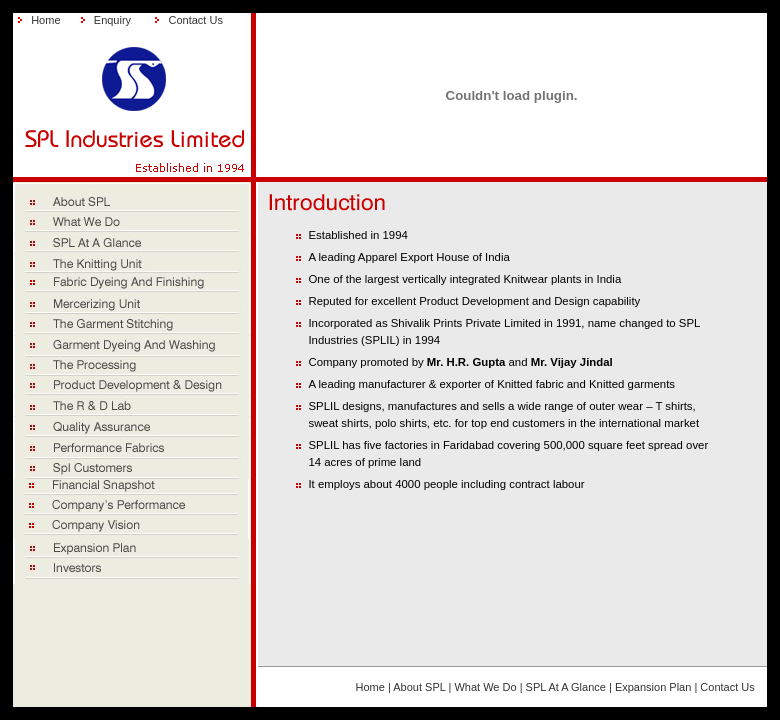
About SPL (419, 687)
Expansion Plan (653, 687)
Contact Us (195, 20)
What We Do (485, 687)
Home (45, 20)
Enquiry (112, 20)
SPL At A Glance (566, 687)
